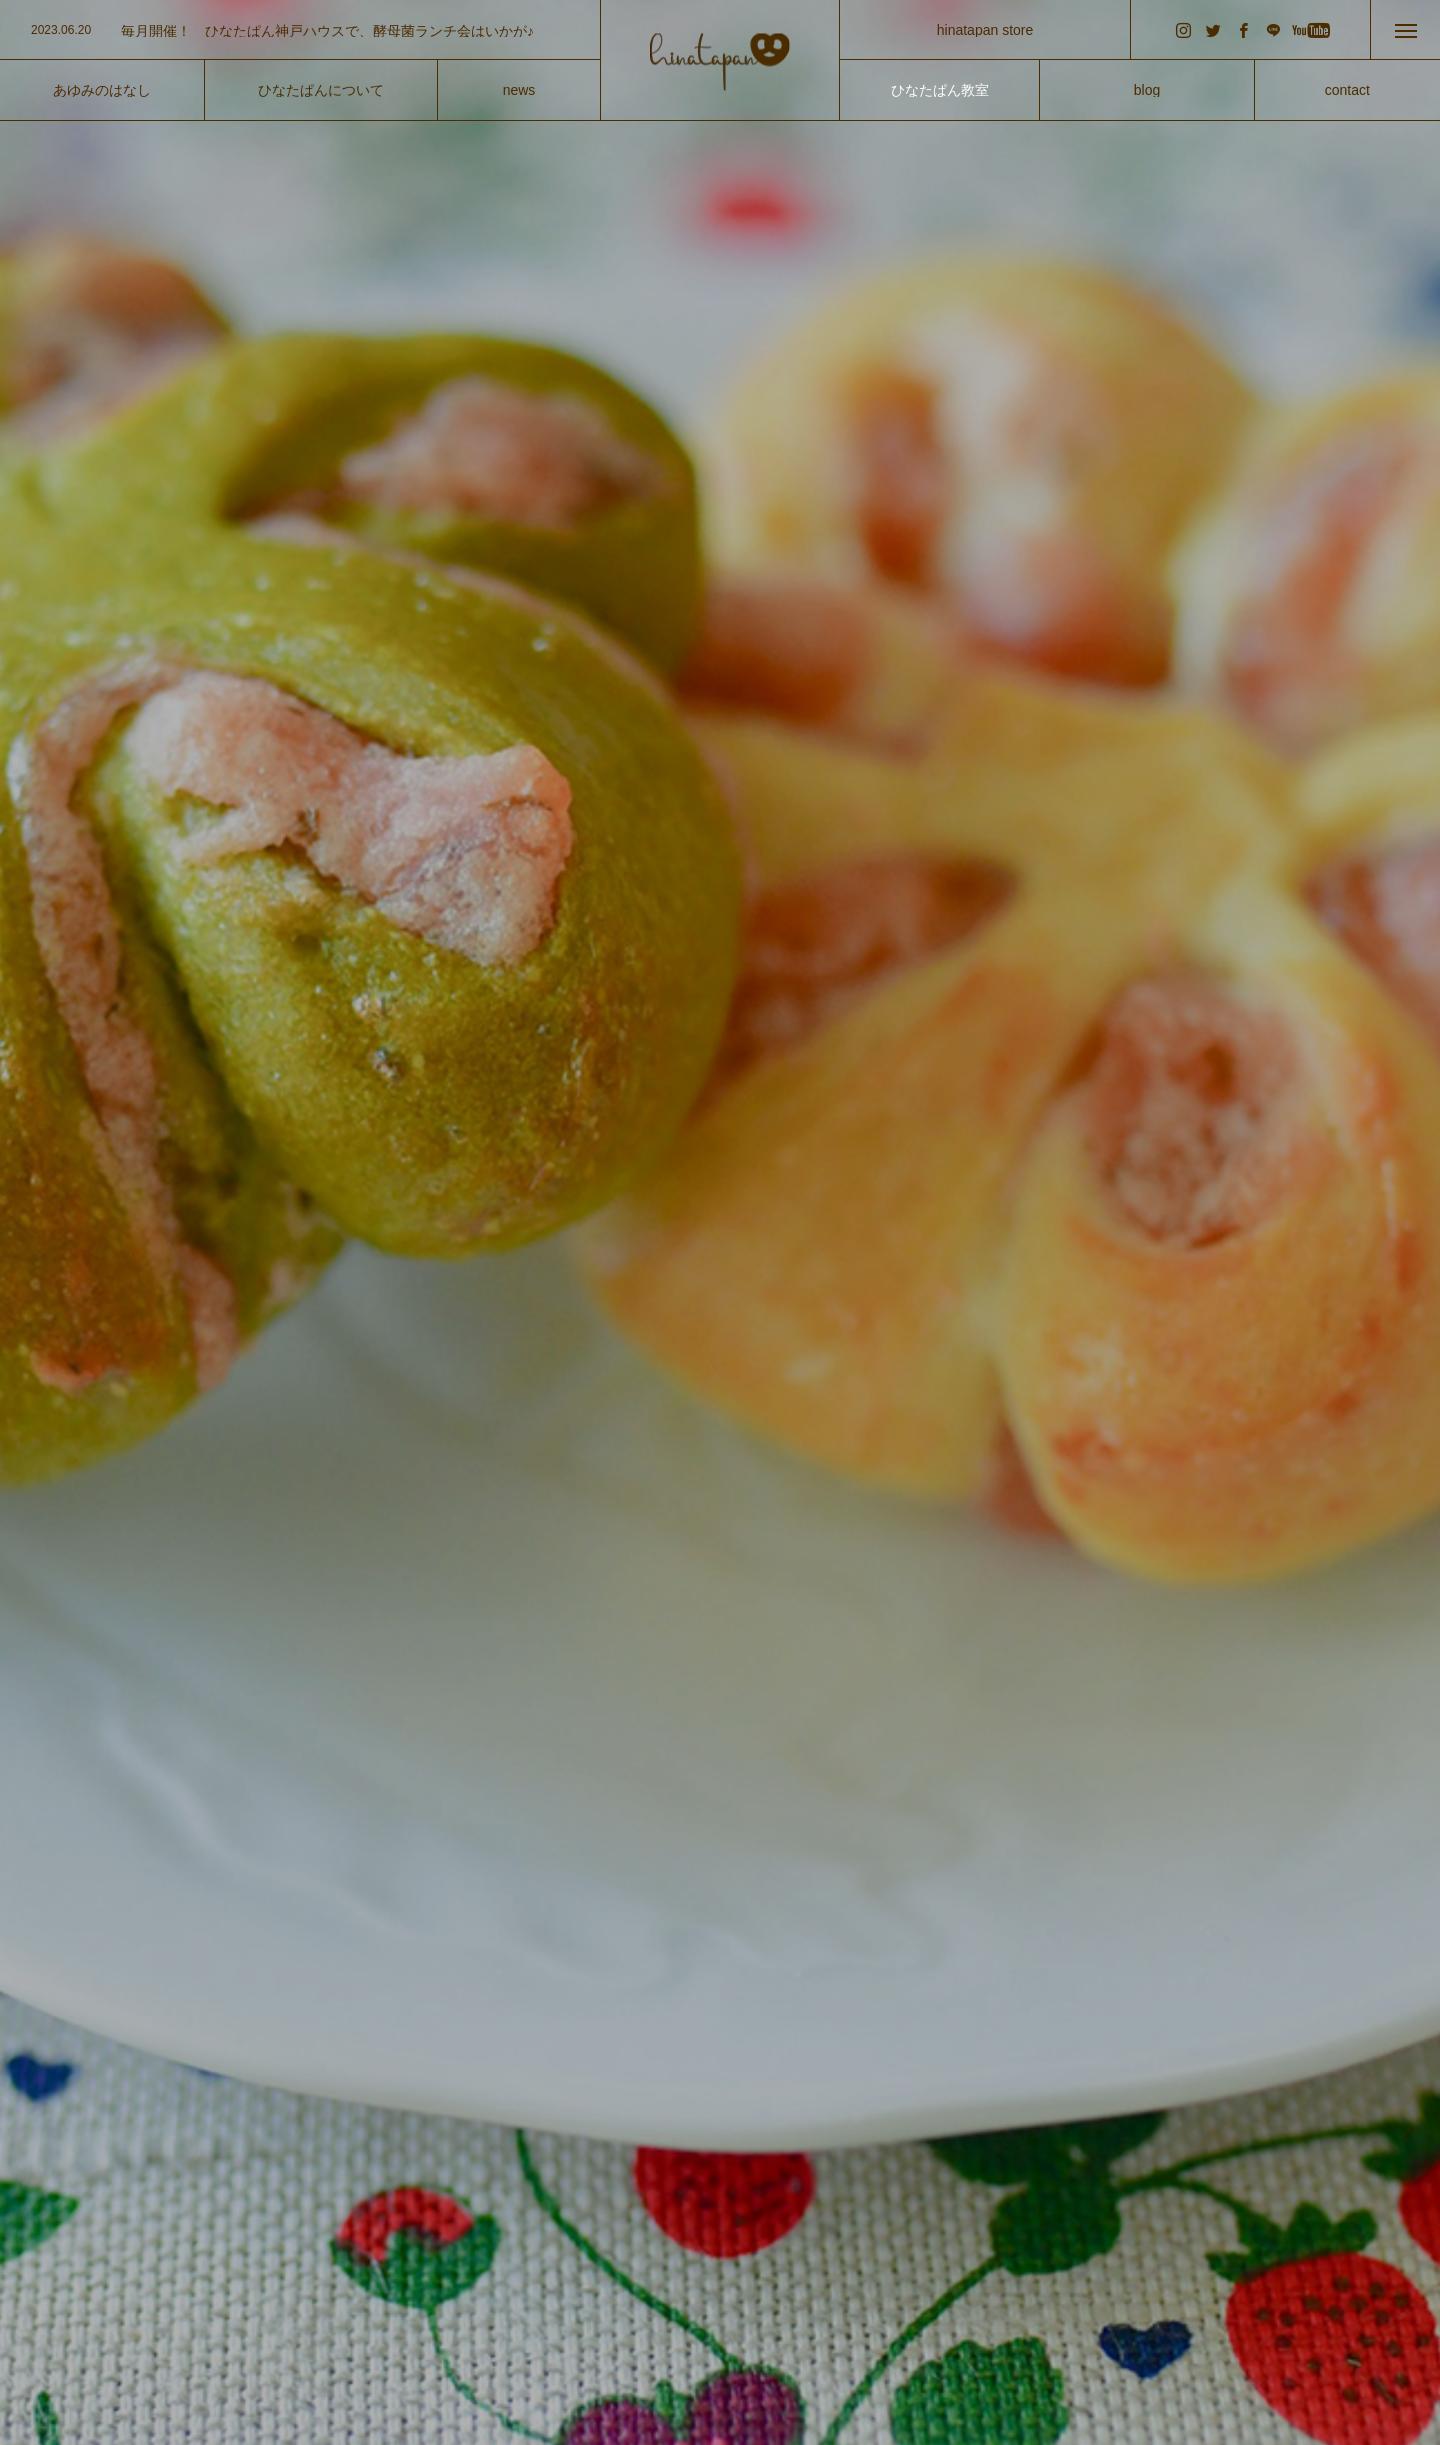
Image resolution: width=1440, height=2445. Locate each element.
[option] (300, 31)
